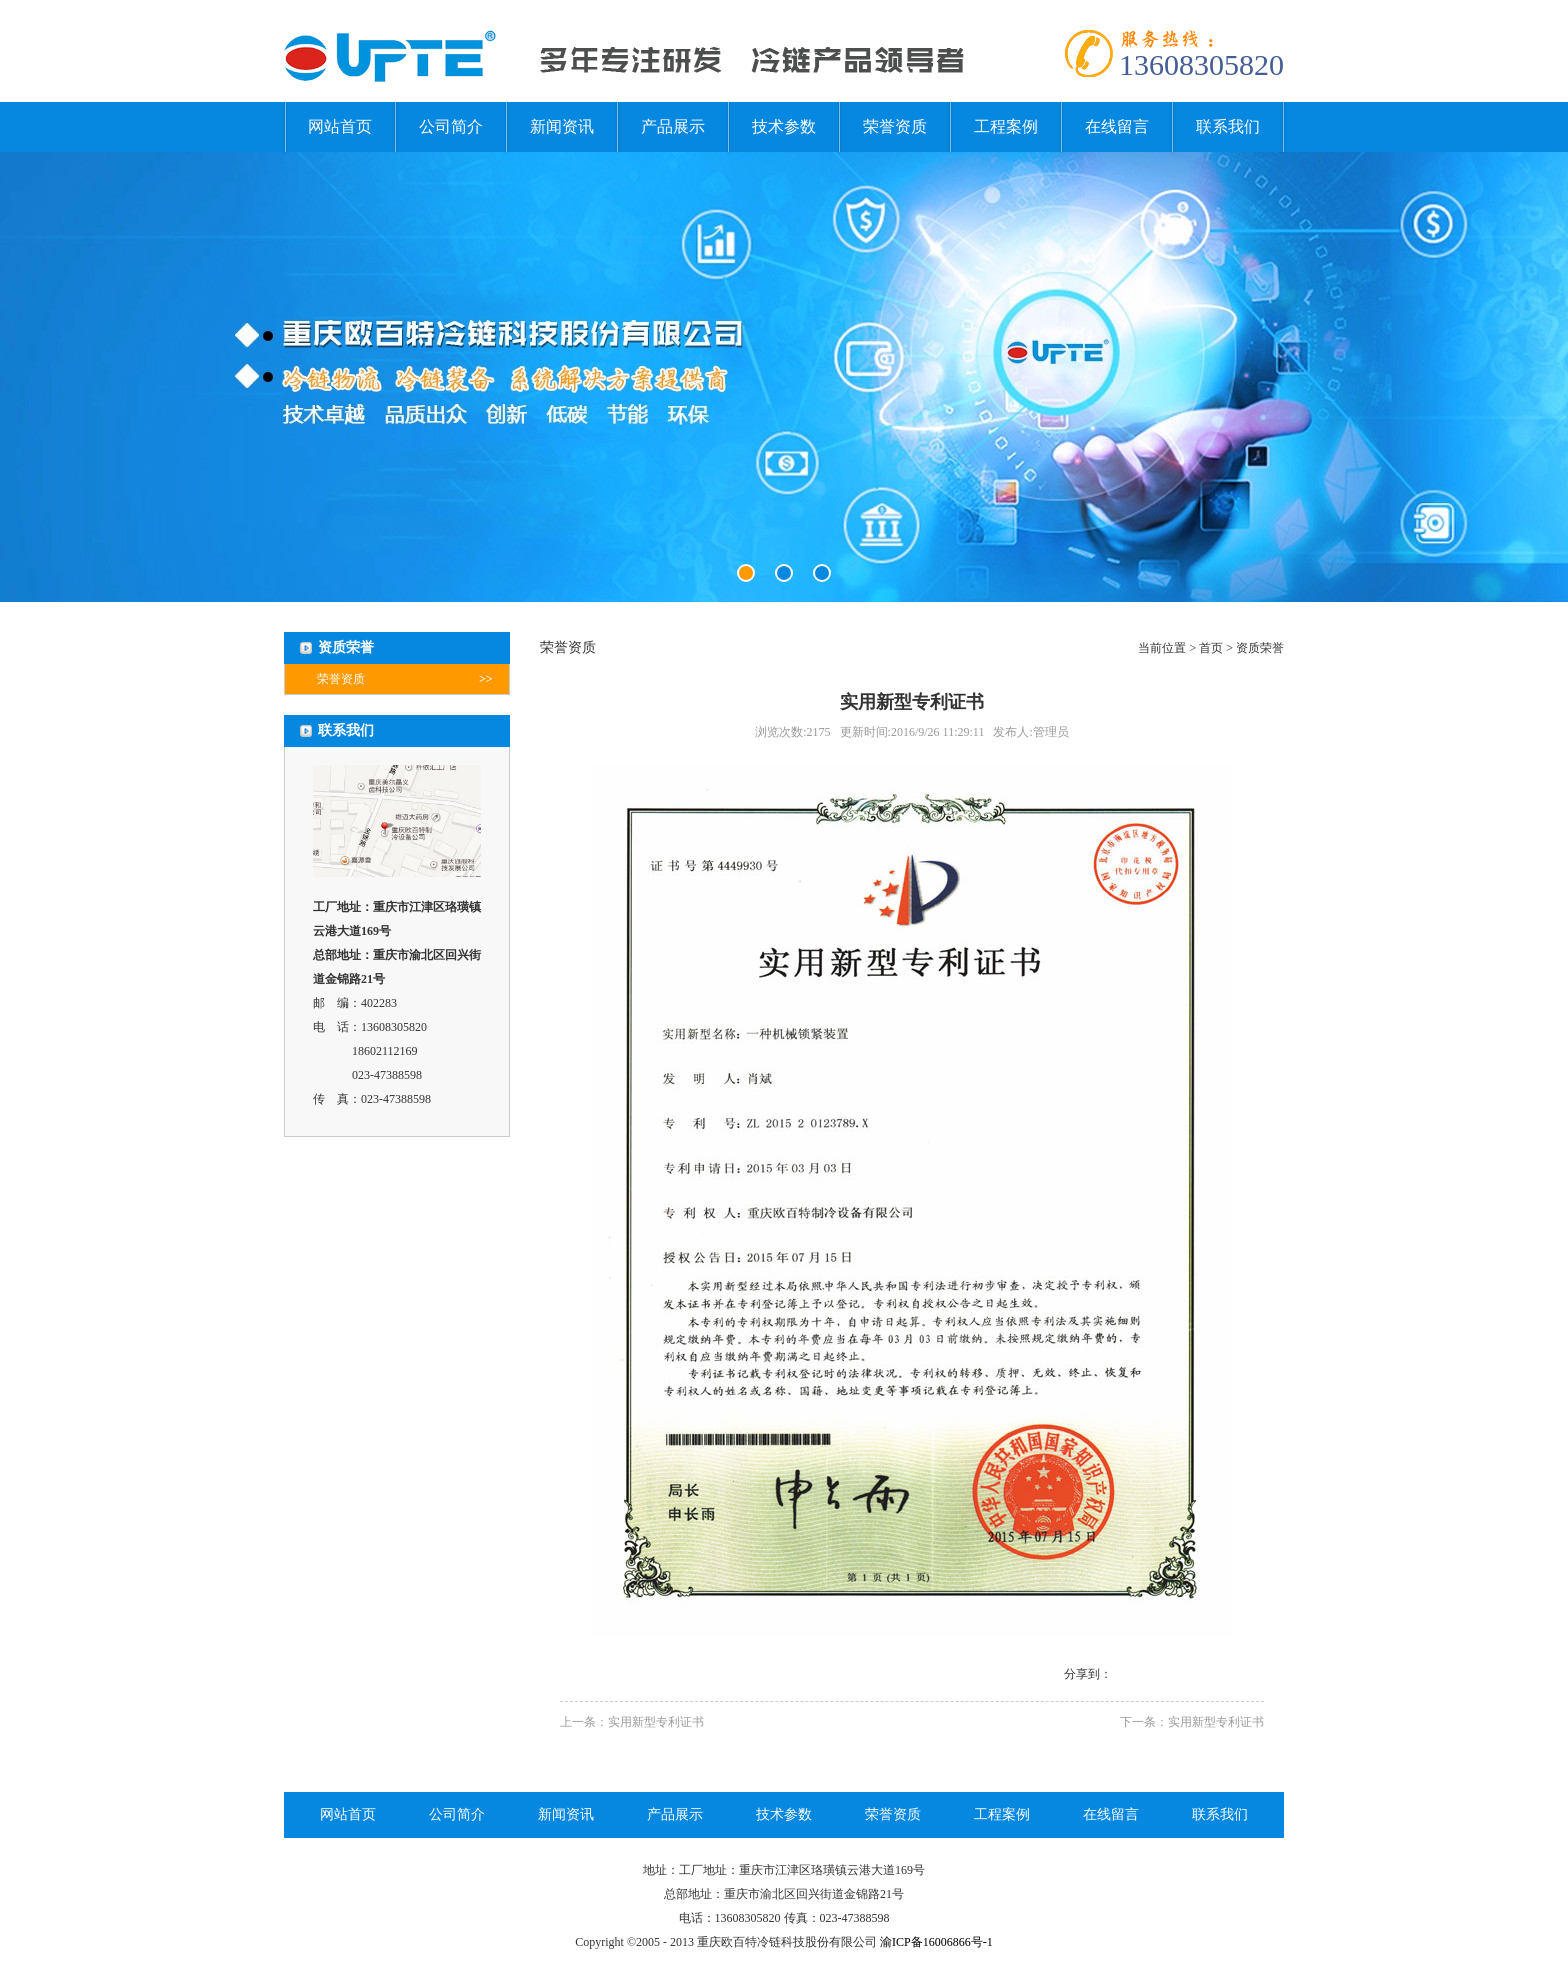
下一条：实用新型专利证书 (1192, 1722)
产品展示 (673, 126)
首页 (1211, 648)
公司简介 (451, 126)
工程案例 (1006, 126)
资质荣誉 (1260, 648)
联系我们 (1228, 126)
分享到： (1088, 1674)
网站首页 (340, 126)
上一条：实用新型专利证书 (632, 1722)
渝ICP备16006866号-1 (936, 1942)
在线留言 (1117, 126)
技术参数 (784, 126)
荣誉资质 (895, 126)
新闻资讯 (562, 126)
